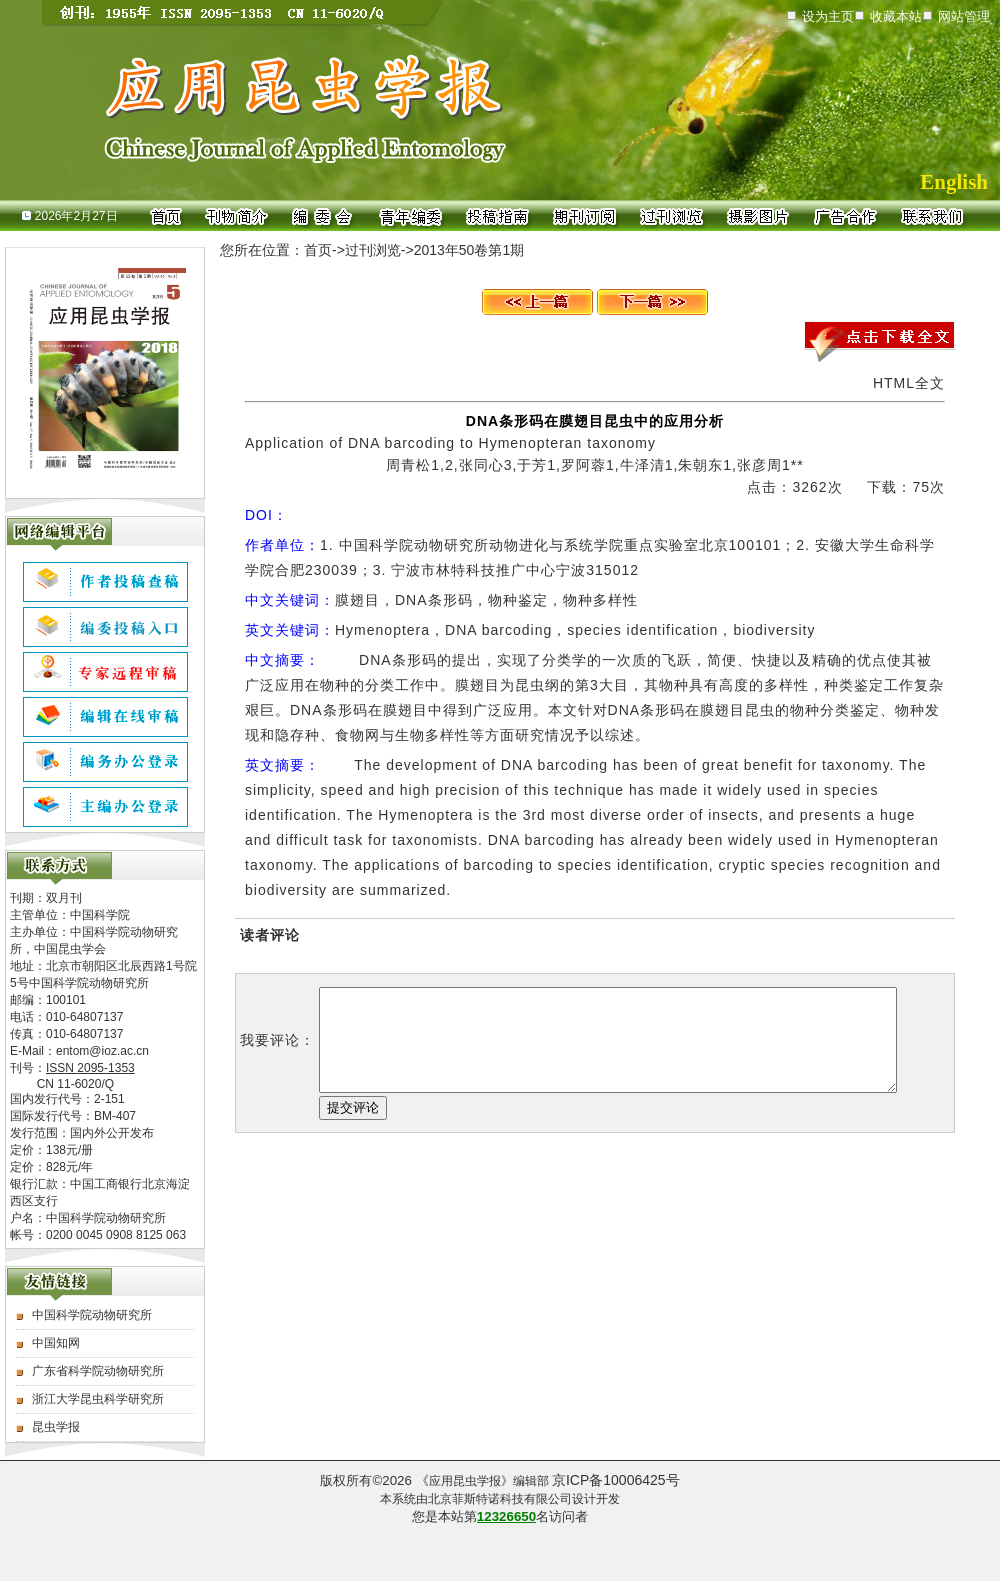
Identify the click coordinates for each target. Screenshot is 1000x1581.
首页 (318, 250)
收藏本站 (896, 16)
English (954, 182)
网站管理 (964, 16)
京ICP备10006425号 (616, 1480)
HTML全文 (909, 383)
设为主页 (828, 16)
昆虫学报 (56, 1427)
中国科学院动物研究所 (92, 1315)
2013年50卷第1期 (469, 250)
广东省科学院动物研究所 (98, 1371)
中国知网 (56, 1343)
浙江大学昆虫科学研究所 (98, 1399)
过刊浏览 (373, 250)
